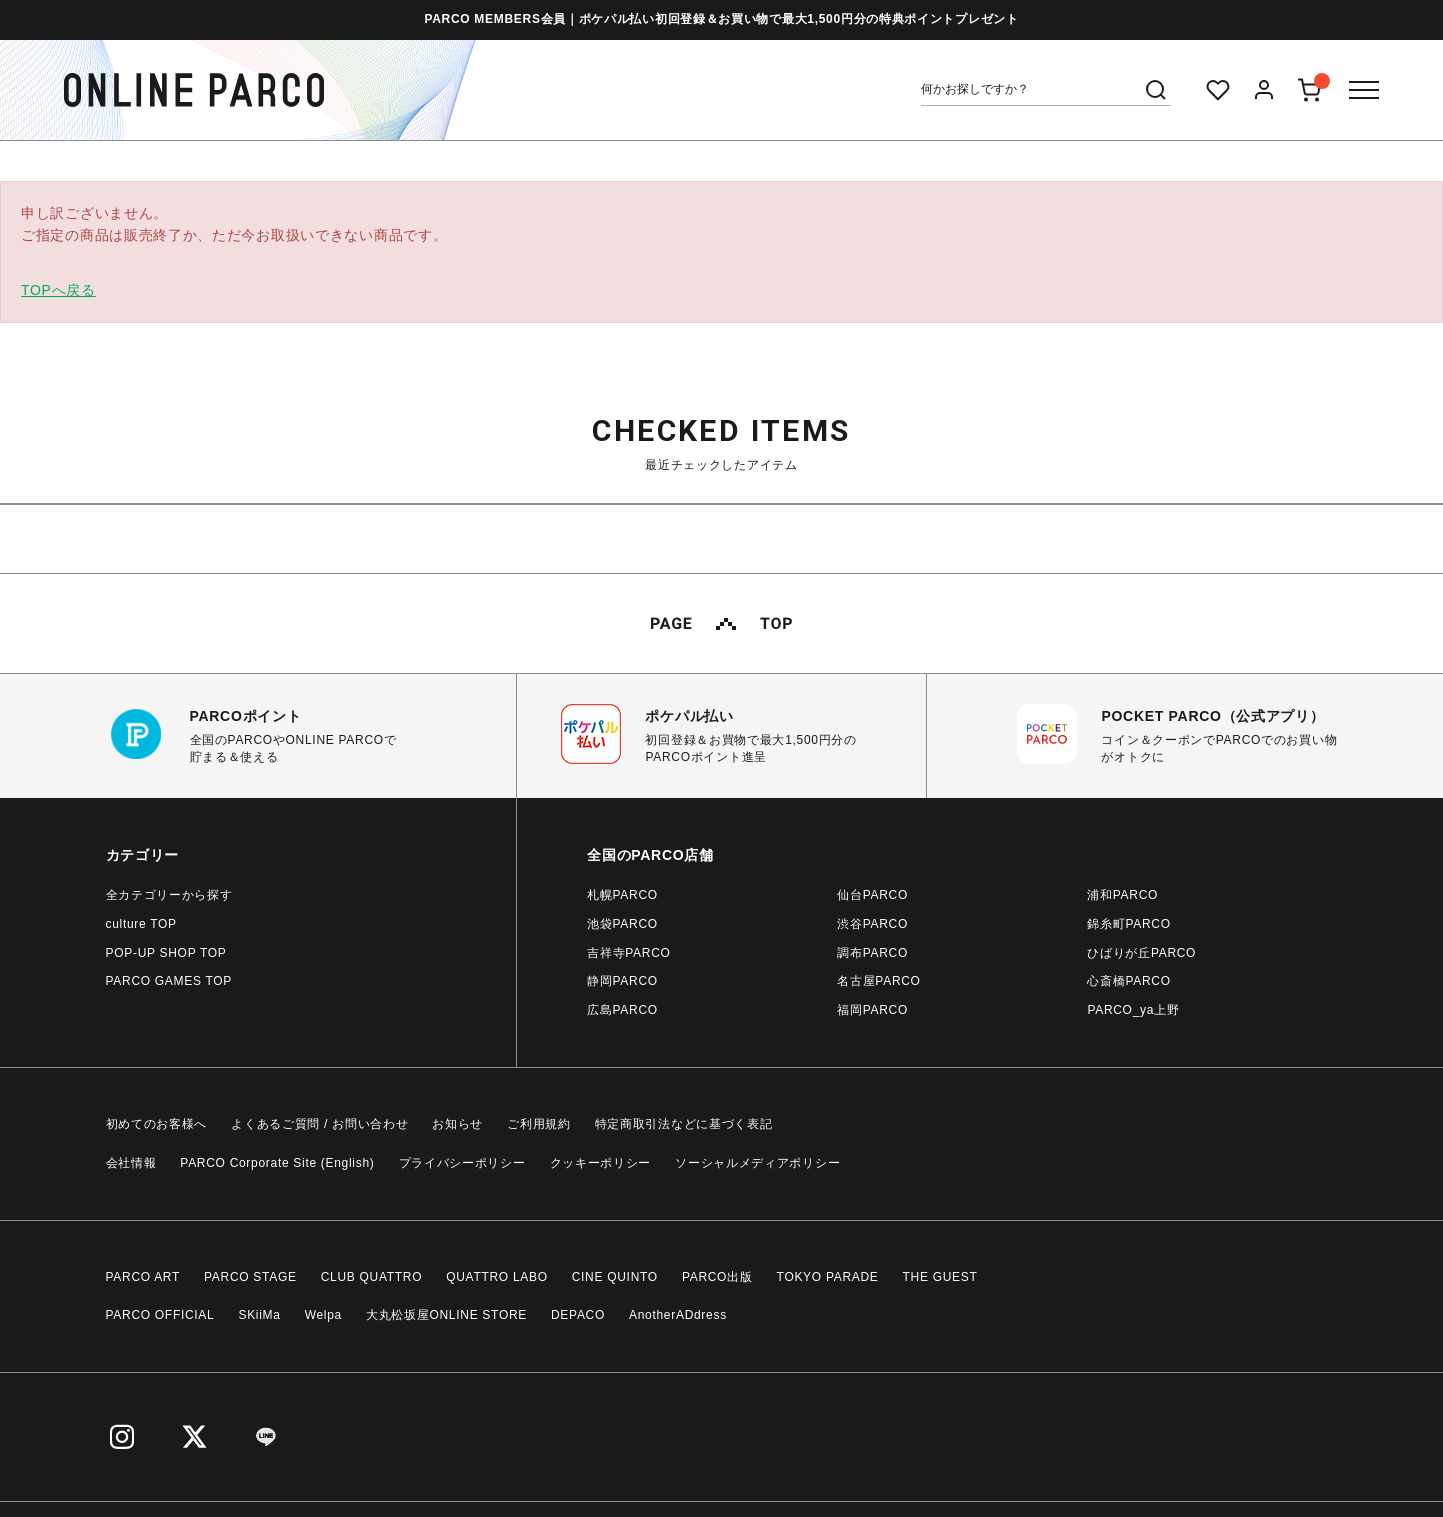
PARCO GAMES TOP (169, 981)
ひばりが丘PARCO (1141, 953)
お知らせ (457, 1124)
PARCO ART (143, 1277)
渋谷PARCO (872, 924)
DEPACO (578, 1315)
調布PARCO (872, 953)
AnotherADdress (678, 1315)
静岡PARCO (622, 981)
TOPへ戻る (58, 290)
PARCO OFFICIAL (160, 1315)
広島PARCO (622, 1010)
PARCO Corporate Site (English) (277, 1163)
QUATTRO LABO (497, 1277)
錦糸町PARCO (1128, 924)
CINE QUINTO (615, 1277)
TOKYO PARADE (828, 1277)
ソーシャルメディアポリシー (757, 1163)
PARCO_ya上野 (1133, 1010)
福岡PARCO (872, 1010)
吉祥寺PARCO (628, 953)
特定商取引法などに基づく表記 (684, 1124)
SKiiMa (259, 1315)
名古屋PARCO (878, 981)
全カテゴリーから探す (169, 895)
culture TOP (141, 924)
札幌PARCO (622, 895)
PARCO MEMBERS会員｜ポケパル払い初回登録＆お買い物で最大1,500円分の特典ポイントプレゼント (721, 19)
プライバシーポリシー (462, 1163)
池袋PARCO (622, 924)
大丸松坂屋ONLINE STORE (446, 1315)
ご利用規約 (539, 1124)
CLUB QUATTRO (372, 1277)
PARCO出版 (717, 1277)
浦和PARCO (1122, 895)
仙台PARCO (872, 895)
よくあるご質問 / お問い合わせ (319, 1124)
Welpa (323, 1315)
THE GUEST (940, 1277)
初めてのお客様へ (157, 1124)
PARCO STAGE (250, 1277)
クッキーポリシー (601, 1163)
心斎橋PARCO (1128, 981)
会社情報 (131, 1163)
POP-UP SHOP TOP (166, 953)
